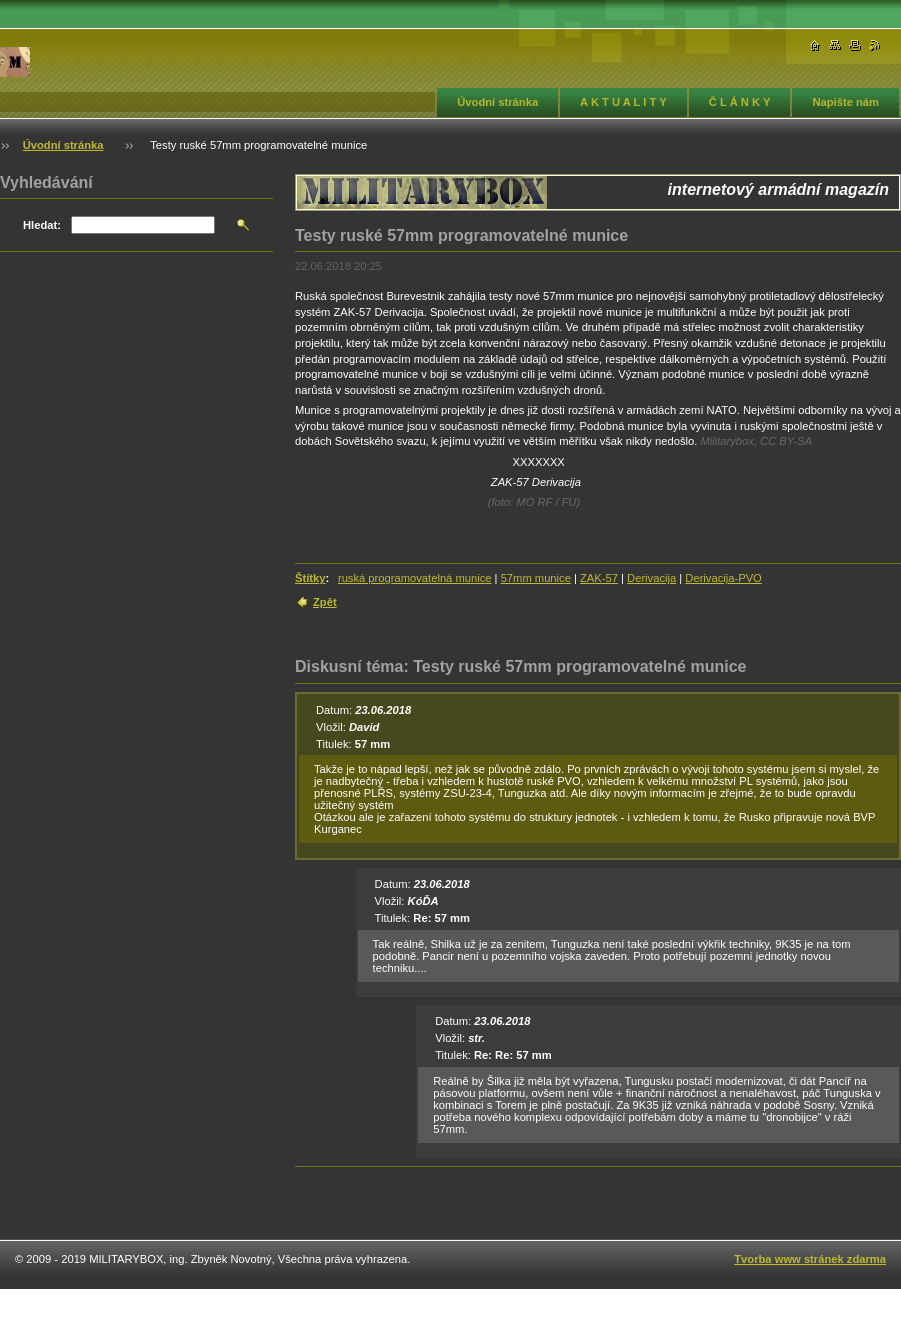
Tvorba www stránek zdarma (810, 1259)
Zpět (325, 602)
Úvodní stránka (497, 102)
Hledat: (42, 225)
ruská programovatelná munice (415, 578)
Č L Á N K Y (740, 102)
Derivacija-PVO (723, 578)
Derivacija (651, 578)
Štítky (310, 578)
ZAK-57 (599, 578)
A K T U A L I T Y (623, 102)
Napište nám (845, 102)
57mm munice (536, 578)
